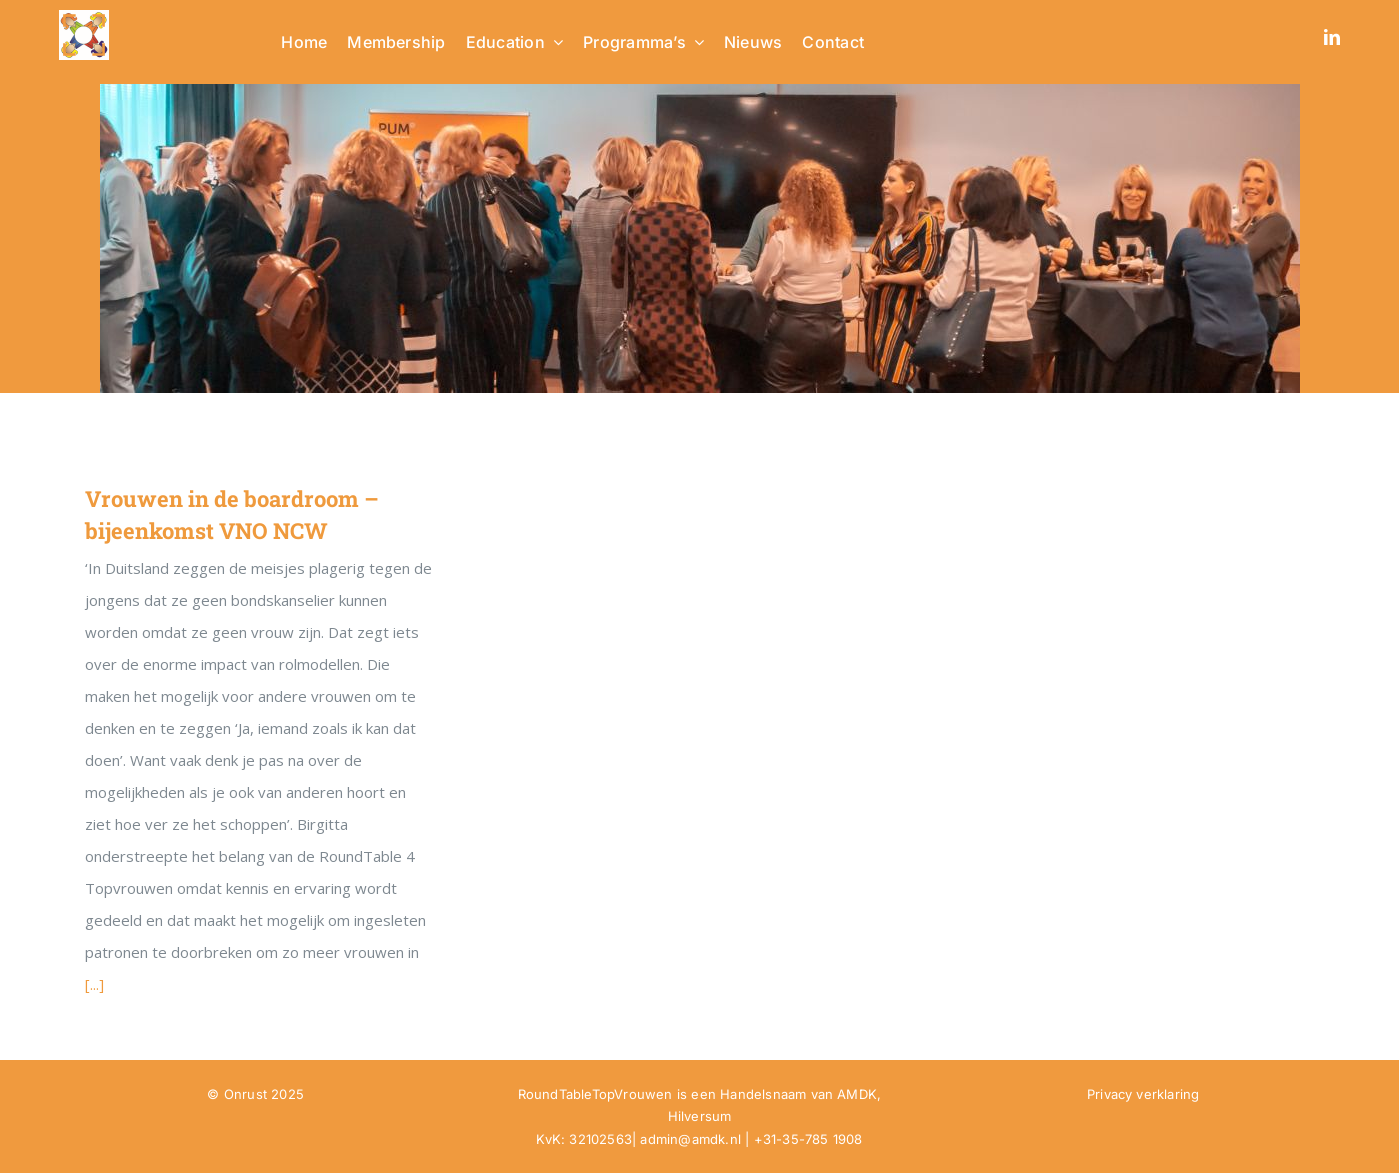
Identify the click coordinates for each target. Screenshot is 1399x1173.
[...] (94, 984)
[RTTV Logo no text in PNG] (84, 17)
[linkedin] (1332, 37)
